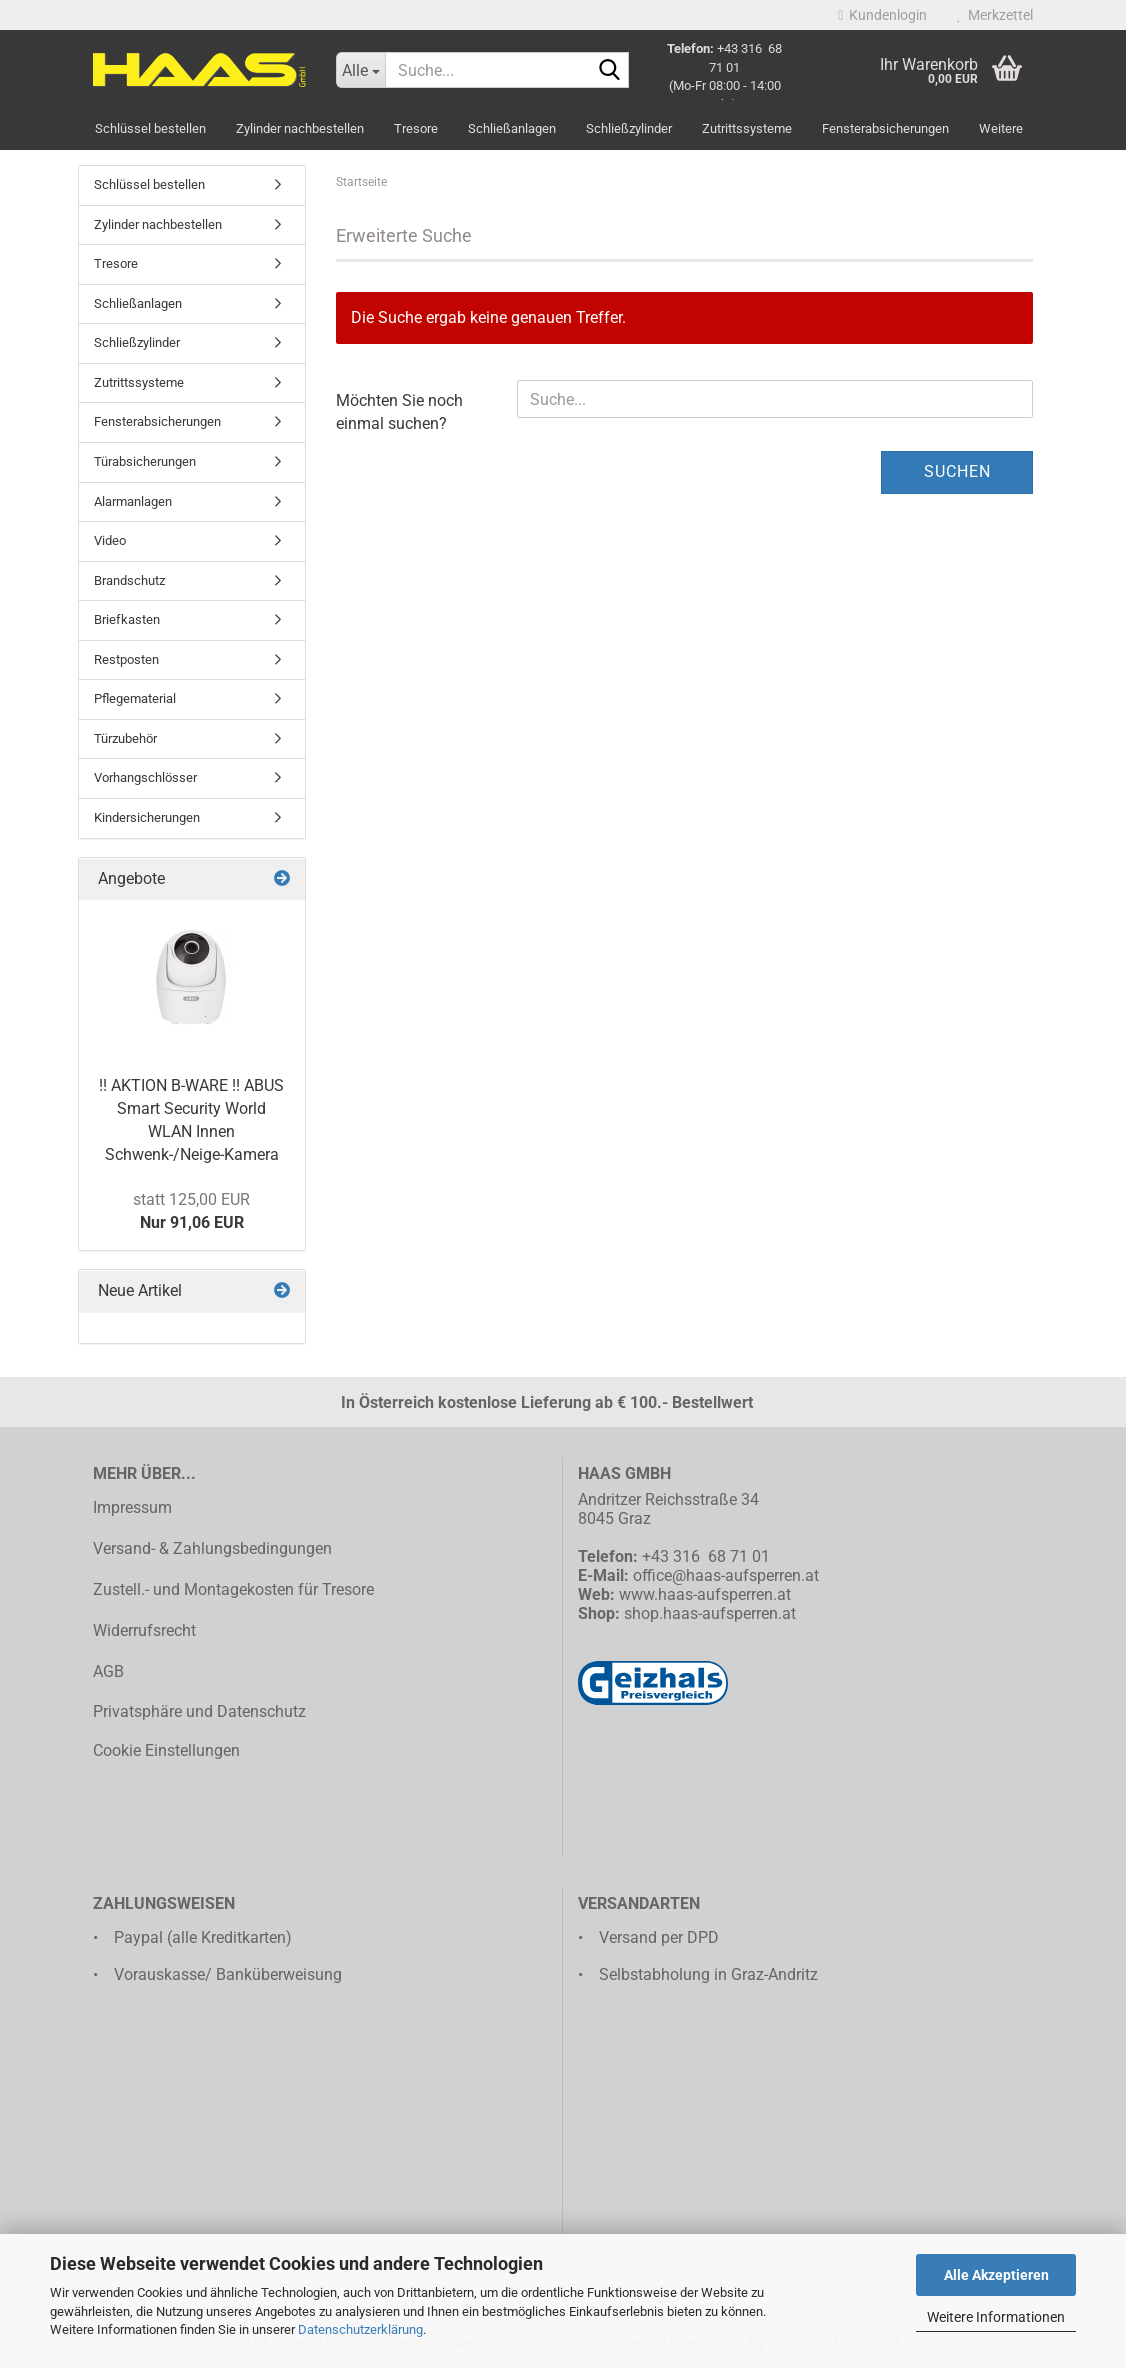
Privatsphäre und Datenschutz (199, 1711)
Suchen (957, 471)
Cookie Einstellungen (166, 1750)
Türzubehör (125, 738)
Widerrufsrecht (144, 1630)
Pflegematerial (135, 698)
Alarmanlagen (133, 501)
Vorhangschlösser (145, 777)
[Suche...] (361, 70)
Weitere (1001, 128)
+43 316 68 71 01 (706, 1556)
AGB (108, 1671)
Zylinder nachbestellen (300, 128)
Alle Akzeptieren (996, 2275)
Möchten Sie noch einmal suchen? (399, 412)
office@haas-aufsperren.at (726, 1575)
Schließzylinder (629, 128)
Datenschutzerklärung (360, 2329)
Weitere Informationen (996, 2317)
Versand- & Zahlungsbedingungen (212, 1548)
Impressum (132, 1507)
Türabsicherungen (145, 461)
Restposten (126, 659)
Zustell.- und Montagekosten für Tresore (233, 1589)
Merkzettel (995, 15)
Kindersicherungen (147, 817)
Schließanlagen (512, 128)
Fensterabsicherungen (885, 128)
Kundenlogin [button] (882, 15)
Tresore (416, 128)
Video (110, 540)
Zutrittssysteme (747, 128)
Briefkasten (127, 619)
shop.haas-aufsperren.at (710, 1613)
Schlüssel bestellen (150, 128)
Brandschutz (129, 580)
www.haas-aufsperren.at (705, 1594)
